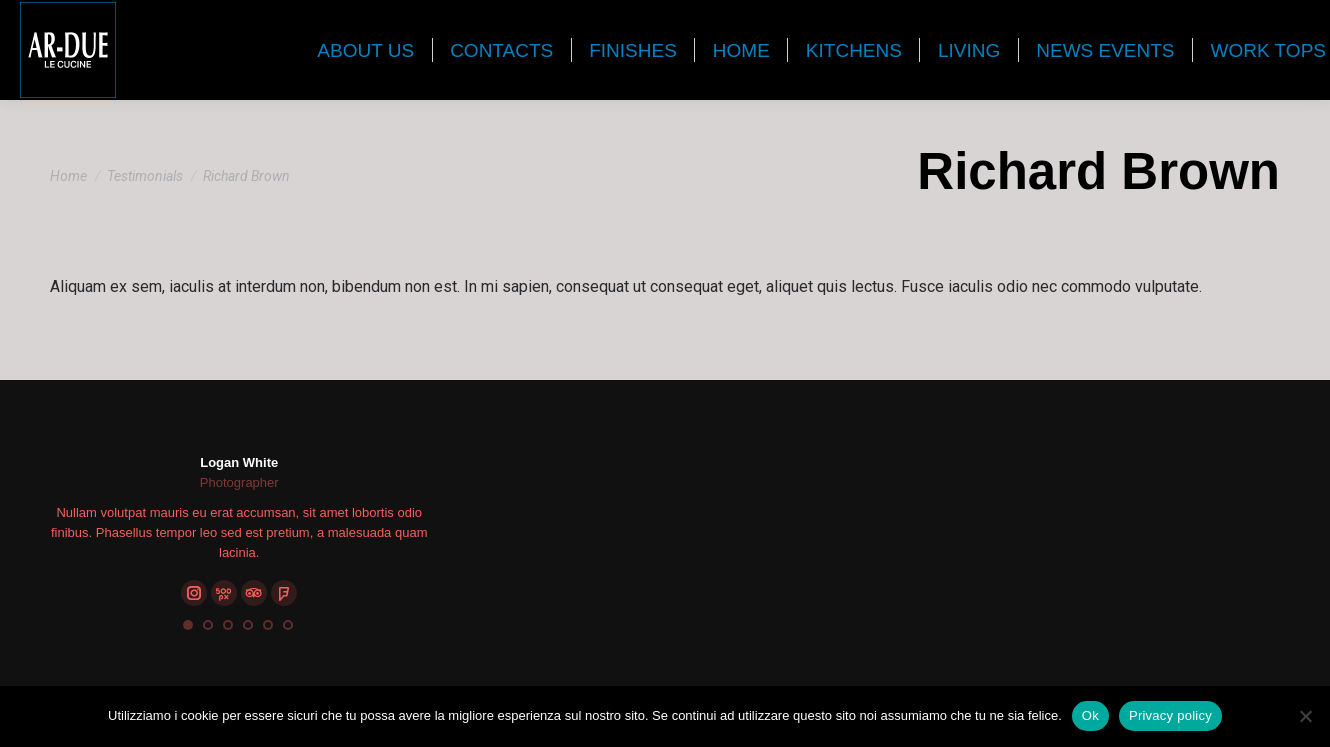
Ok (1090, 715)
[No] (1305, 716)
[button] (188, 625)
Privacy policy (1170, 715)
